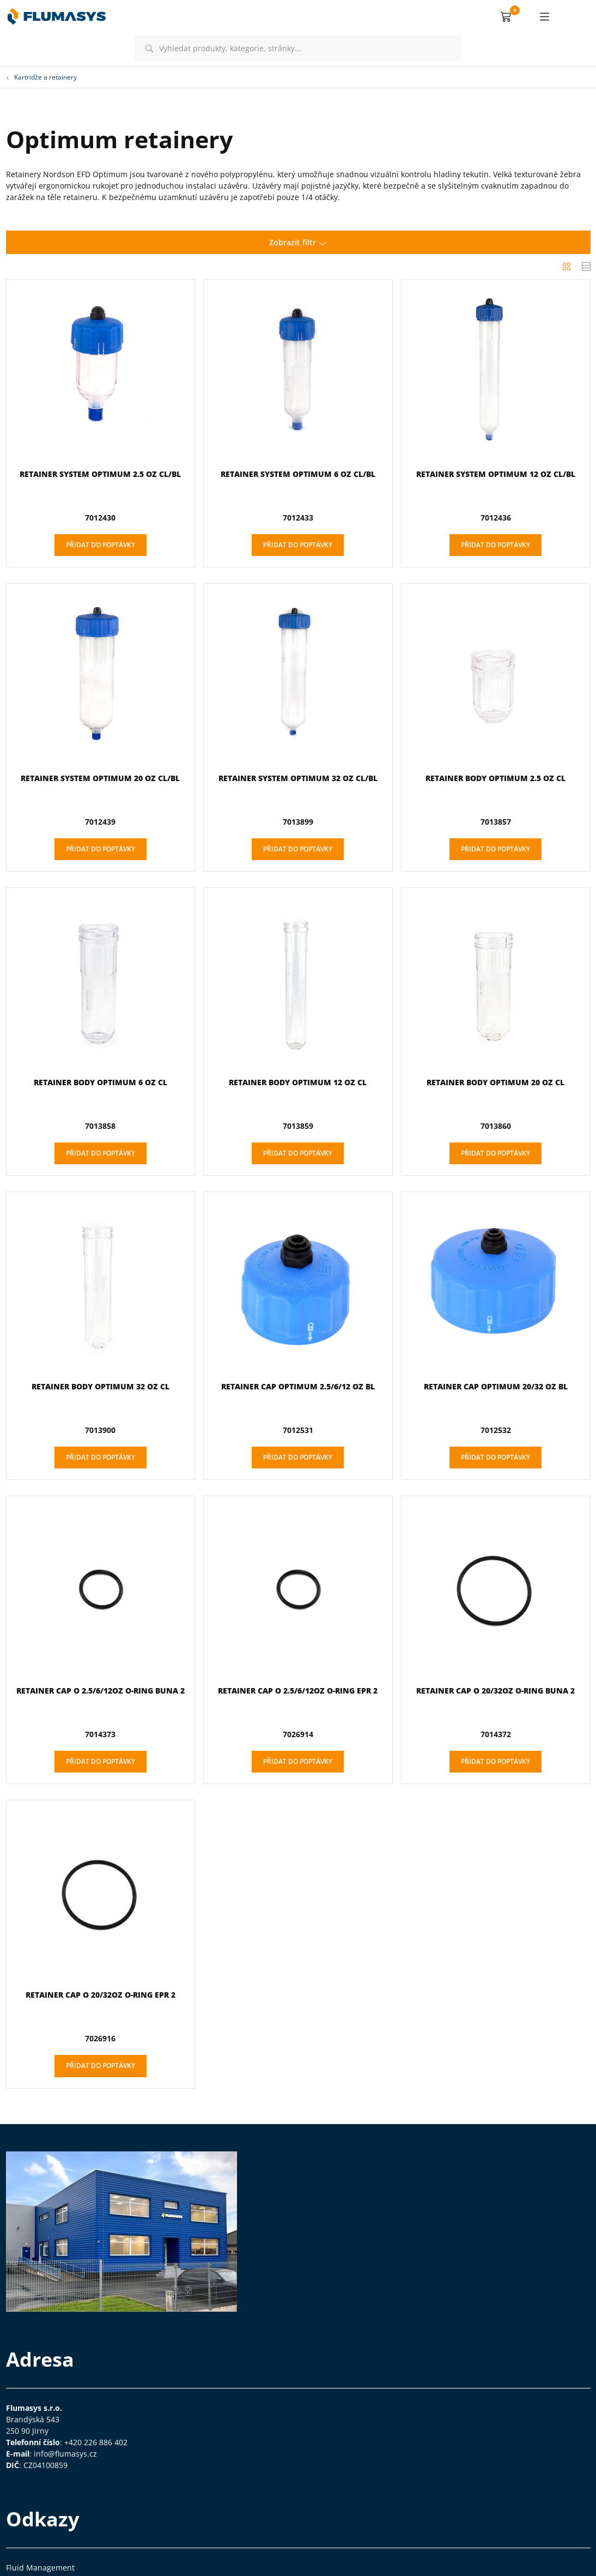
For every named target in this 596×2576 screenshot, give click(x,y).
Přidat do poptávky (100, 544)
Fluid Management (40, 2567)
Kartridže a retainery (41, 77)
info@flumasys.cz (65, 2453)
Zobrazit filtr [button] (298, 242)
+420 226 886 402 (95, 2442)
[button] (506, 16)
